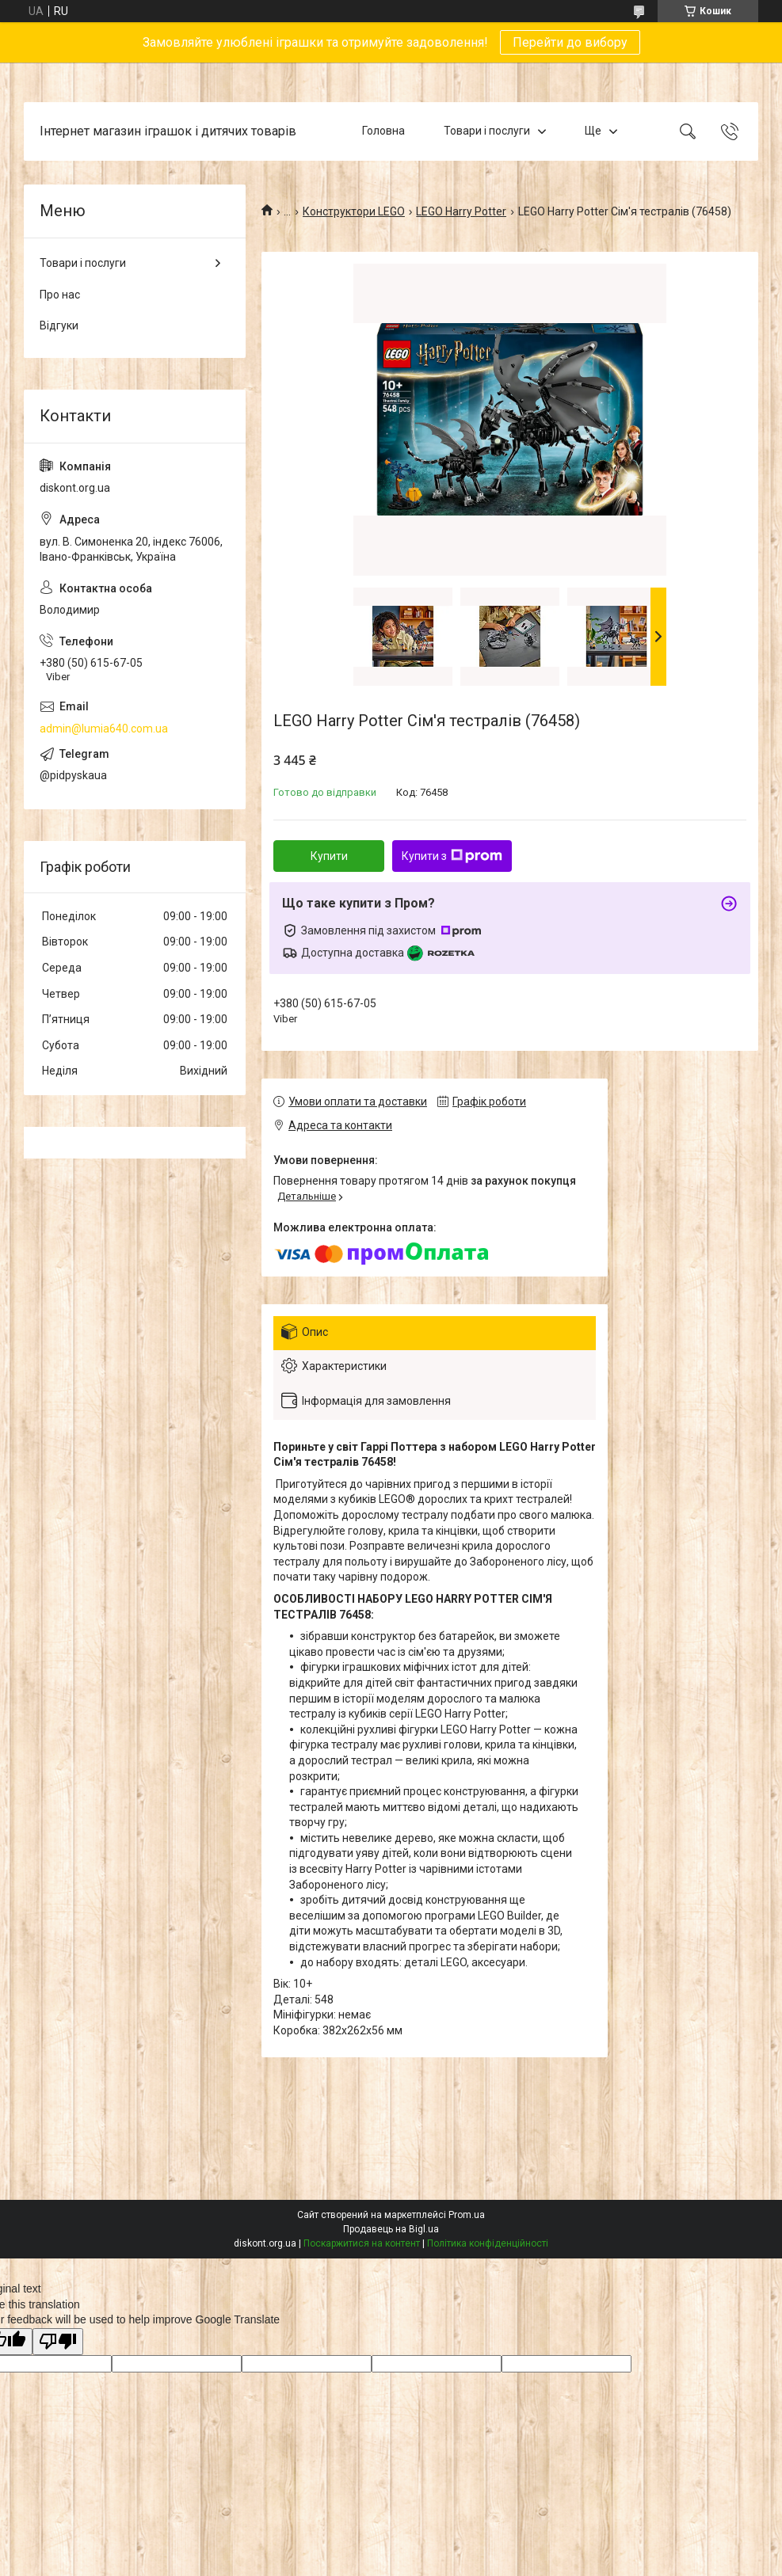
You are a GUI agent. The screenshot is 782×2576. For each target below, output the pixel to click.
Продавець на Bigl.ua (391, 2229)
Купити (329, 856)
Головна (383, 130)
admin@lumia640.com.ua (104, 728)
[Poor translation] (57, 2342)
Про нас (60, 294)
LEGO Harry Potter (461, 211)
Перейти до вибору (570, 42)
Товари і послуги (487, 130)
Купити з (452, 856)
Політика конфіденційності (487, 2243)
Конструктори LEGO (354, 211)
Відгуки (59, 325)
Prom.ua (466, 2214)
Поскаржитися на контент (361, 2243)
